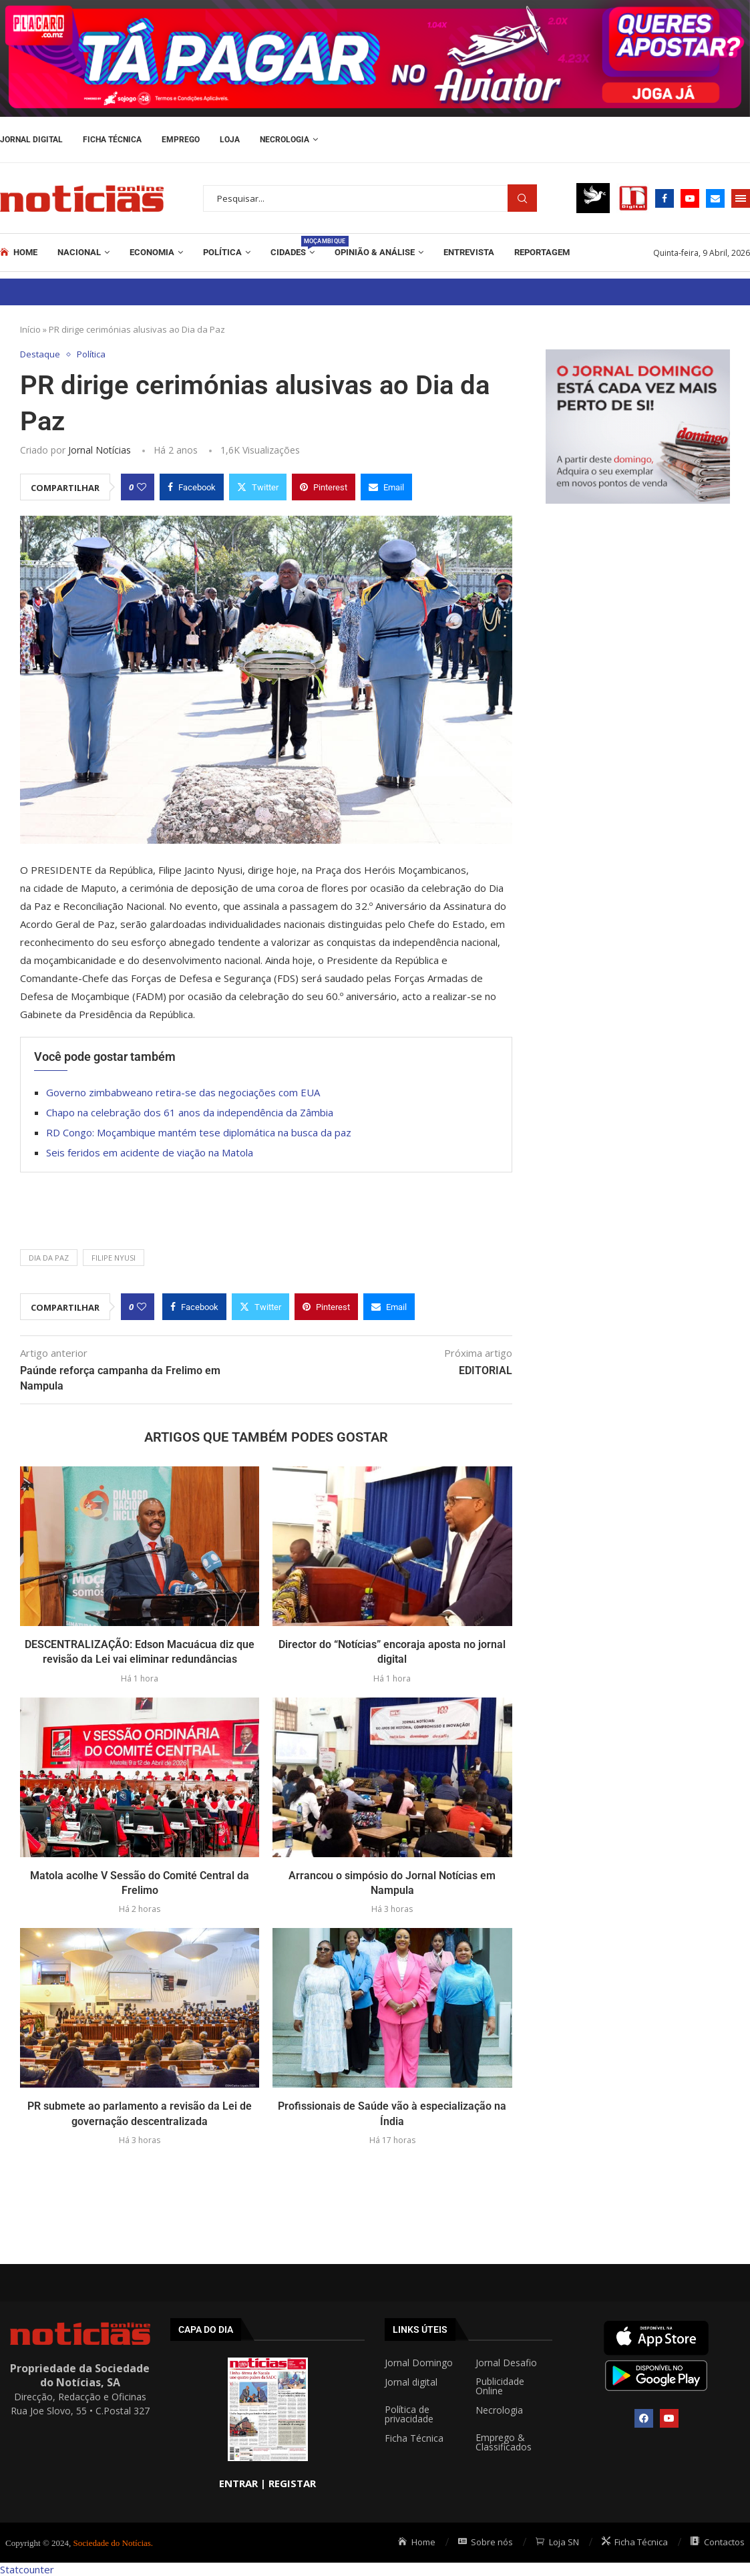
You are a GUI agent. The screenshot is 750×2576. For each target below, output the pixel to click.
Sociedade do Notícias (112, 2543)
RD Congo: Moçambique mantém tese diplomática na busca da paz (198, 1132)
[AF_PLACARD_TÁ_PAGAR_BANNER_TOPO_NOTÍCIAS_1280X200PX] (375, 6)
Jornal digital (411, 2382)
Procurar (522, 198)
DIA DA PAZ (49, 1258)
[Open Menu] (740, 198)
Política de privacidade (409, 2414)
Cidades (292, 246)
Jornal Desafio (506, 2363)
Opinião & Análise (375, 252)
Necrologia (284, 139)
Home (18, 252)
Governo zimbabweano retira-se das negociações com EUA (183, 1092)
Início (30, 329)
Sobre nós (486, 2542)
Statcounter (27, 2569)
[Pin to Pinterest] (323, 487)
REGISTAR (292, 2483)
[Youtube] (690, 198)
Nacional (79, 252)
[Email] (715, 198)
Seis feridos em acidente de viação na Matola (149, 1152)
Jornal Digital (31, 139)
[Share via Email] (386, 487)
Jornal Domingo (419, 2363)
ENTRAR (238, 2483)
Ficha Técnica (112, 139)
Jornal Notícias (99, 450)
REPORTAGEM (542, 252)
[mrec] (638, 356)
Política (222, 252)
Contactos (718, 2542)
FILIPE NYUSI (113, 1258)
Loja (230, 139)
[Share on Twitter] (258, 487)
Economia (152, 252)
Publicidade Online (500, 2386)
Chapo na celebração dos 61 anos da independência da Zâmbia (189, 1112)
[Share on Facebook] (192, 487)
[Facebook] (664, 198)
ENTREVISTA (468, 252)
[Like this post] (141, 487)
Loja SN (557, 2542)
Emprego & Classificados (504, 2442)
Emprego (181, 139)
